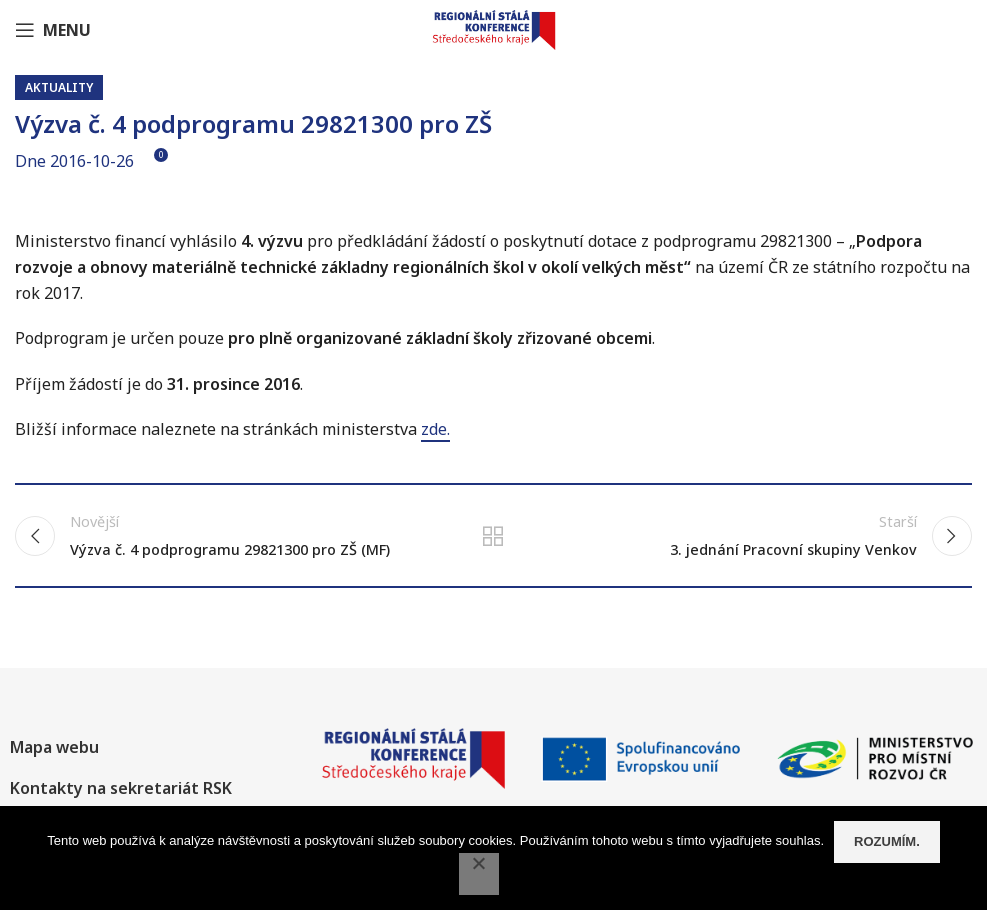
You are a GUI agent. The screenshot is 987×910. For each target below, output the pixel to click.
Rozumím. (887, 841)
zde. (435, 429)
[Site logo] (494, 28)
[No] (479, 874)
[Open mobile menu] (53, 30)
